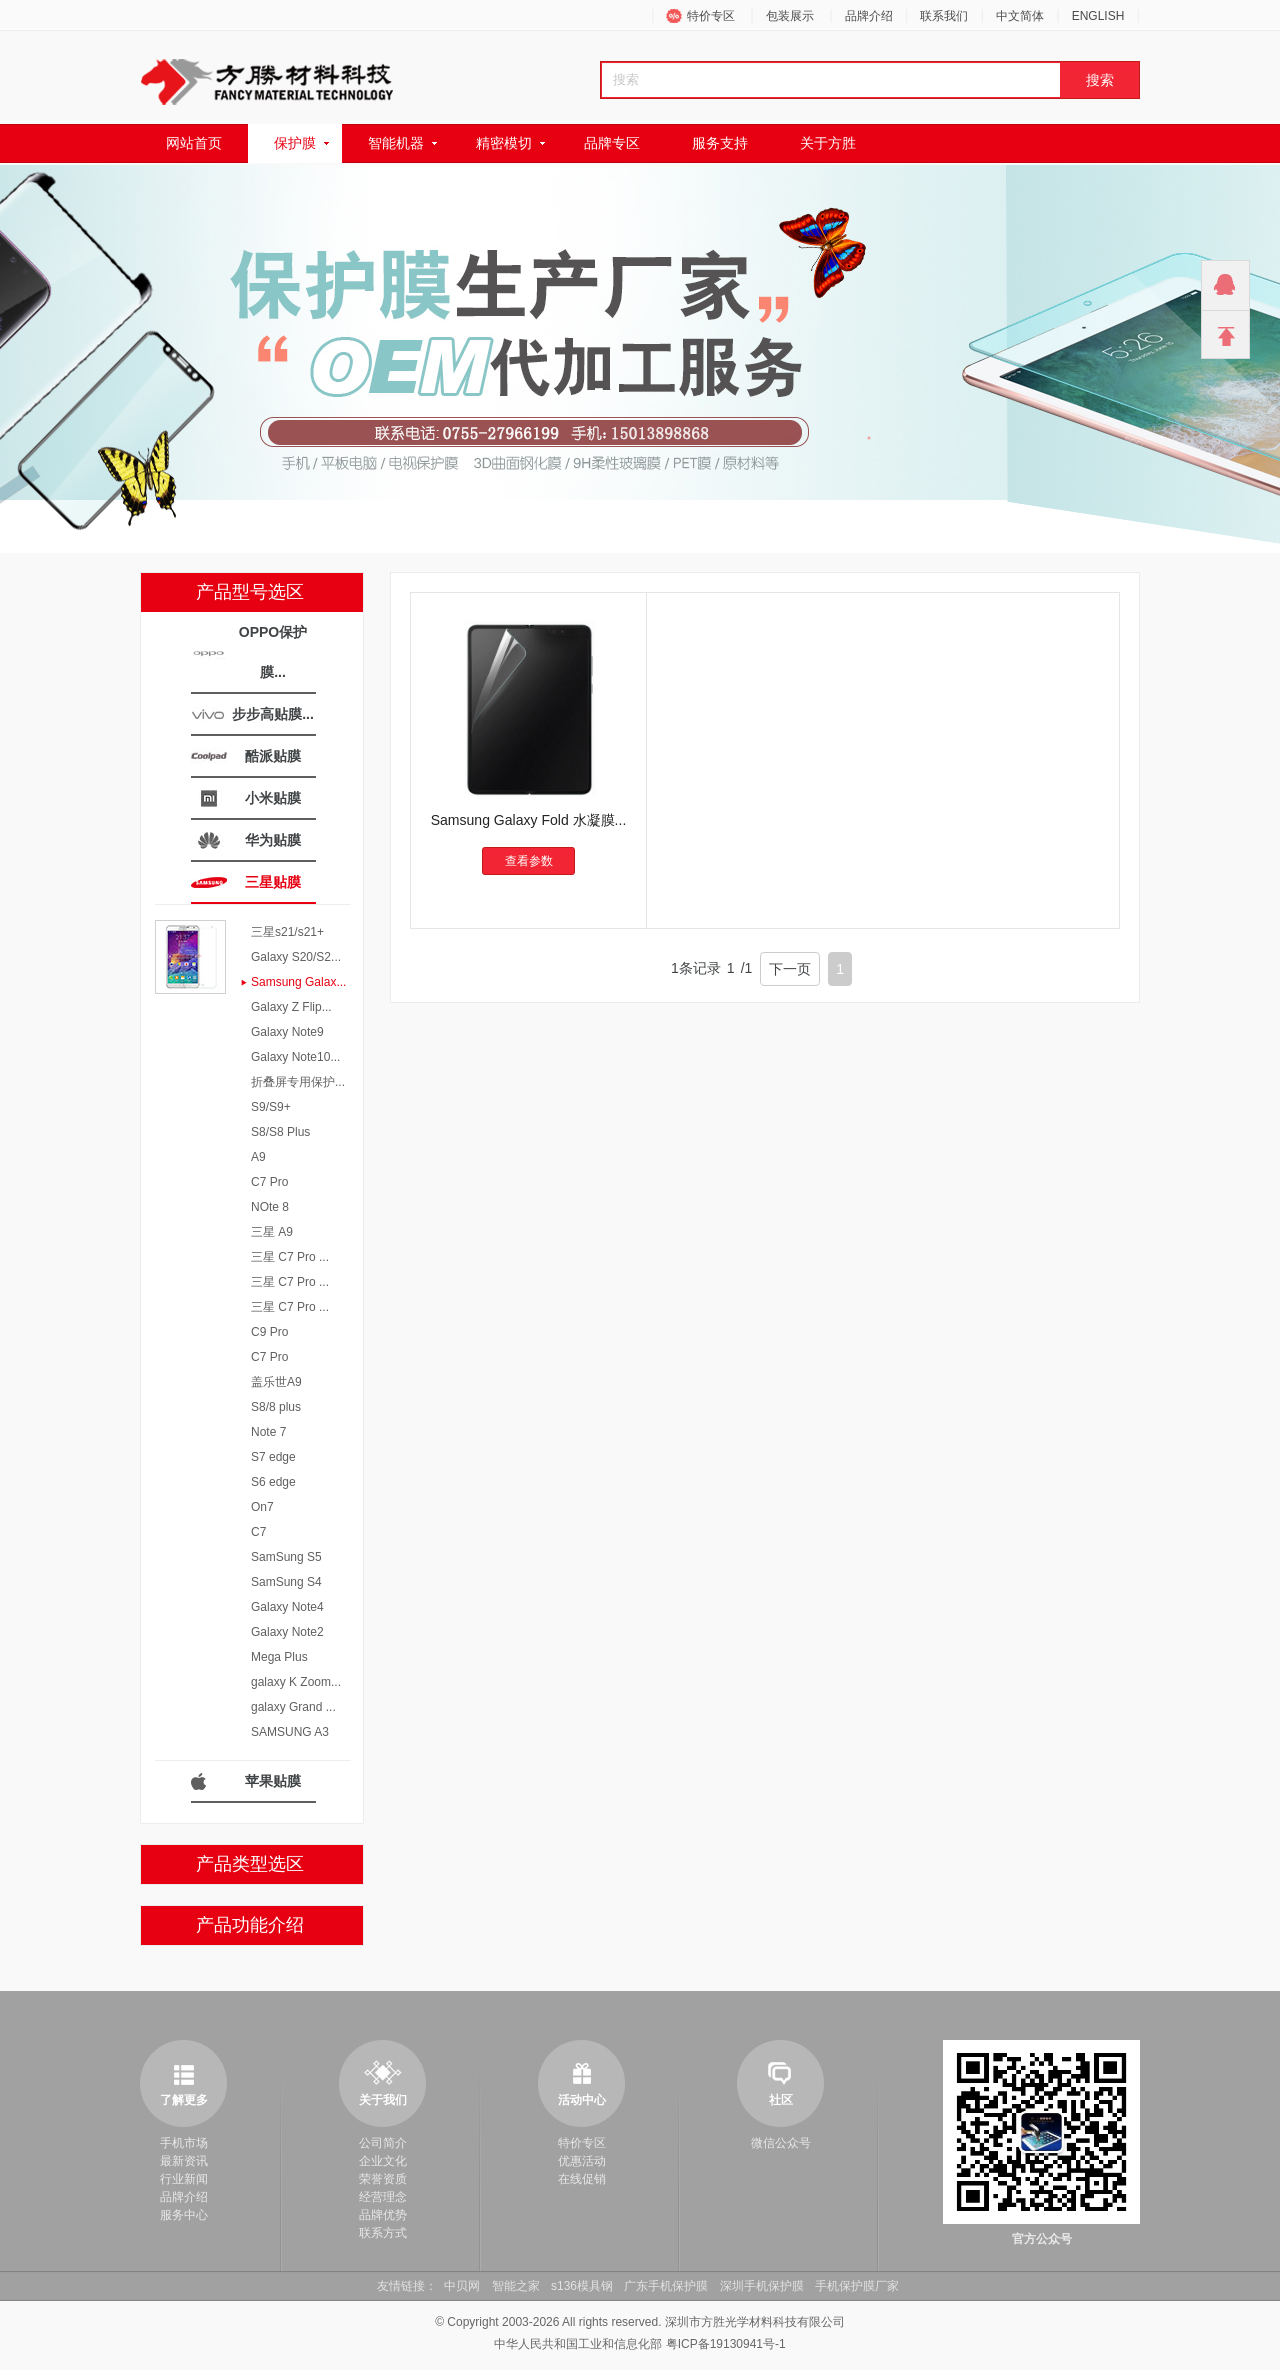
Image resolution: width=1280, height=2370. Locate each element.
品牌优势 (383, 2215)
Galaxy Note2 (287, 1632)
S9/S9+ (271, 1107)
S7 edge (273, 1457)
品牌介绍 (869, 16)
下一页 (790, 969)
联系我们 (944, 16)
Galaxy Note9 (287, 1032)
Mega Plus (279, 1657)
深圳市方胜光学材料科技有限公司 (755, 2322)
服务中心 (184, 2215)
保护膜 (295, 143)
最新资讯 (184, 2161)
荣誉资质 (383, 2179)
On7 (262, 1507)
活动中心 (582, 2100)
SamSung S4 (286, 1582)
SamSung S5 (286, 1557)
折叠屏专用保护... (298, 1082)
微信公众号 (781, 2143)
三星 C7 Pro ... (290, 1257)
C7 (258, 1532)
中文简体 (1020, 16)
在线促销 (582, 2179)
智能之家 (516, 2286)
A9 (258, 1157)
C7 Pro (269, 1182)
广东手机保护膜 (666, 2286)
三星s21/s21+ (287, 932)
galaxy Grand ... (293, 1707)
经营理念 (383, 2197)
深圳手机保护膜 (762, 2286)
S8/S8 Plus (280, 1132)
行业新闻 (184, 2179)
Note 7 (268, 1432)
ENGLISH (1098, 16)
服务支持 (720, 143)
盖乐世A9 (276, 1382)
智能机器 (396, 143)
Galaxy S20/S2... (296, 957)
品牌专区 (612, 143)
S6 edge (273, 1482)
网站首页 (194, 143)
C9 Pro (269, 1332)
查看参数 (529, 861)
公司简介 (383, 2143)
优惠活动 (582, 2161)
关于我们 (383, 2100)
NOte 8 (270, 1207)
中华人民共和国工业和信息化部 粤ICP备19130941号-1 (639, 2344)
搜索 (1100, 80)
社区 (781, 2100)
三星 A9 (272, 1232)
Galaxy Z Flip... (291, 1007)
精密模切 (504, 143)
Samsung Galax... (298, 982)
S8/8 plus (276, 1407)
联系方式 (383, 2233)
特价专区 (711, 16)
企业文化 (383, 2161)
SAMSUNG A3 (290, 1732)
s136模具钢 (582, 2286)
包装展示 (790, 16)
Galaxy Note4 (287, 1607)
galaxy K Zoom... (296, 1682)
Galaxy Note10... (295, 1057)
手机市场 (184, 2143)
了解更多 (184, 2100)
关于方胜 (828, 143)
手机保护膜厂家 (857, 2286)
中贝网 (462, 2286)
